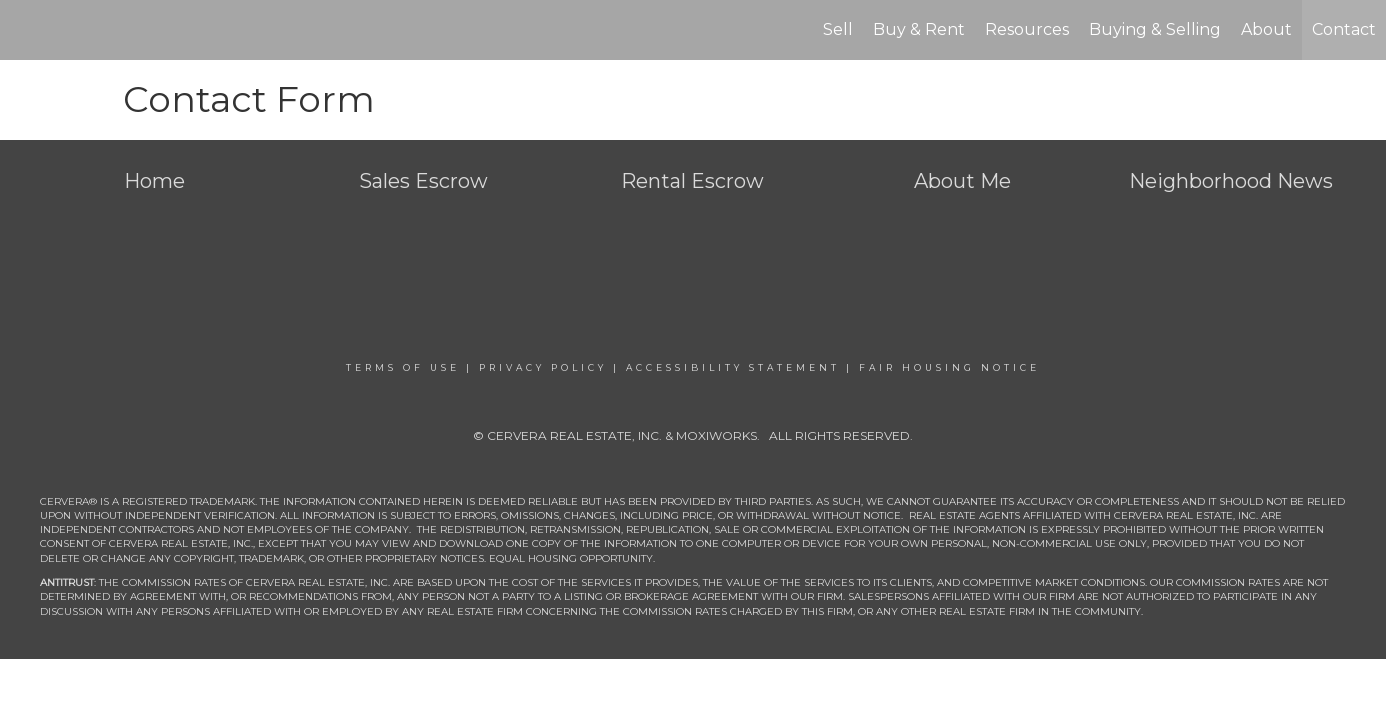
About (1266, 29)
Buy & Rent (919, 29)
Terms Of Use (403, 367)
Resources (1027, 29)
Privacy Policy (543, 367)
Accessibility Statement (733, 367)
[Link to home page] (25, 30)
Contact (1344, 29)
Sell (838, 29)
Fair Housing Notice (949, 367)
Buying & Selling (1155, 29)
